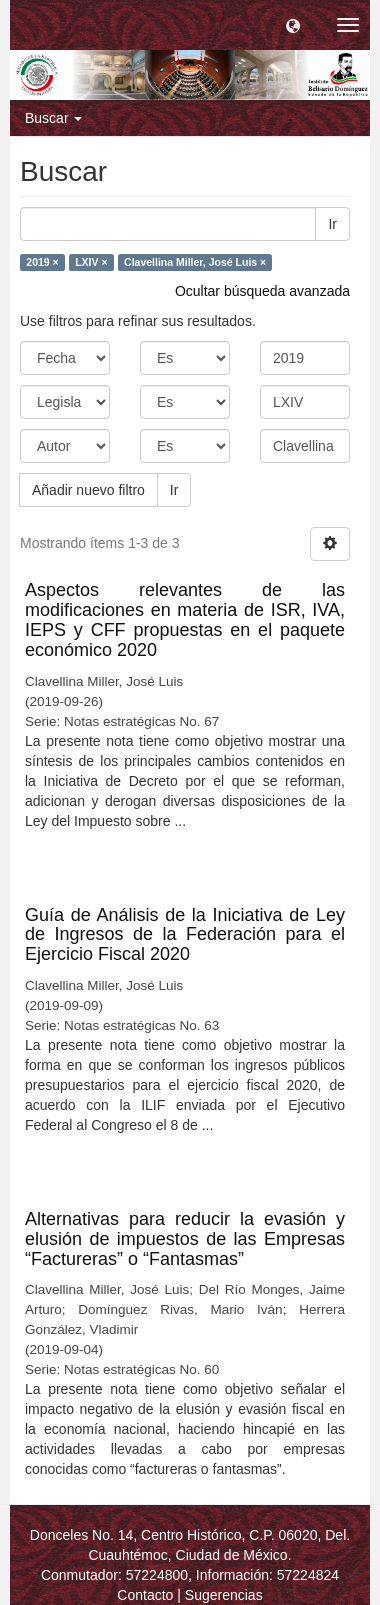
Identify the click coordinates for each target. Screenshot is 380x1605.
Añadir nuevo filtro (88, 490)
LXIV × (91, 262)
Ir (332, 224)
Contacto (145, 1595)
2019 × (42, 262)
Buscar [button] (53, 118)
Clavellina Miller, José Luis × (195, 262)
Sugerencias (224, 1595)
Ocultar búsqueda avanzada (262, 291)
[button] (293, 25)
